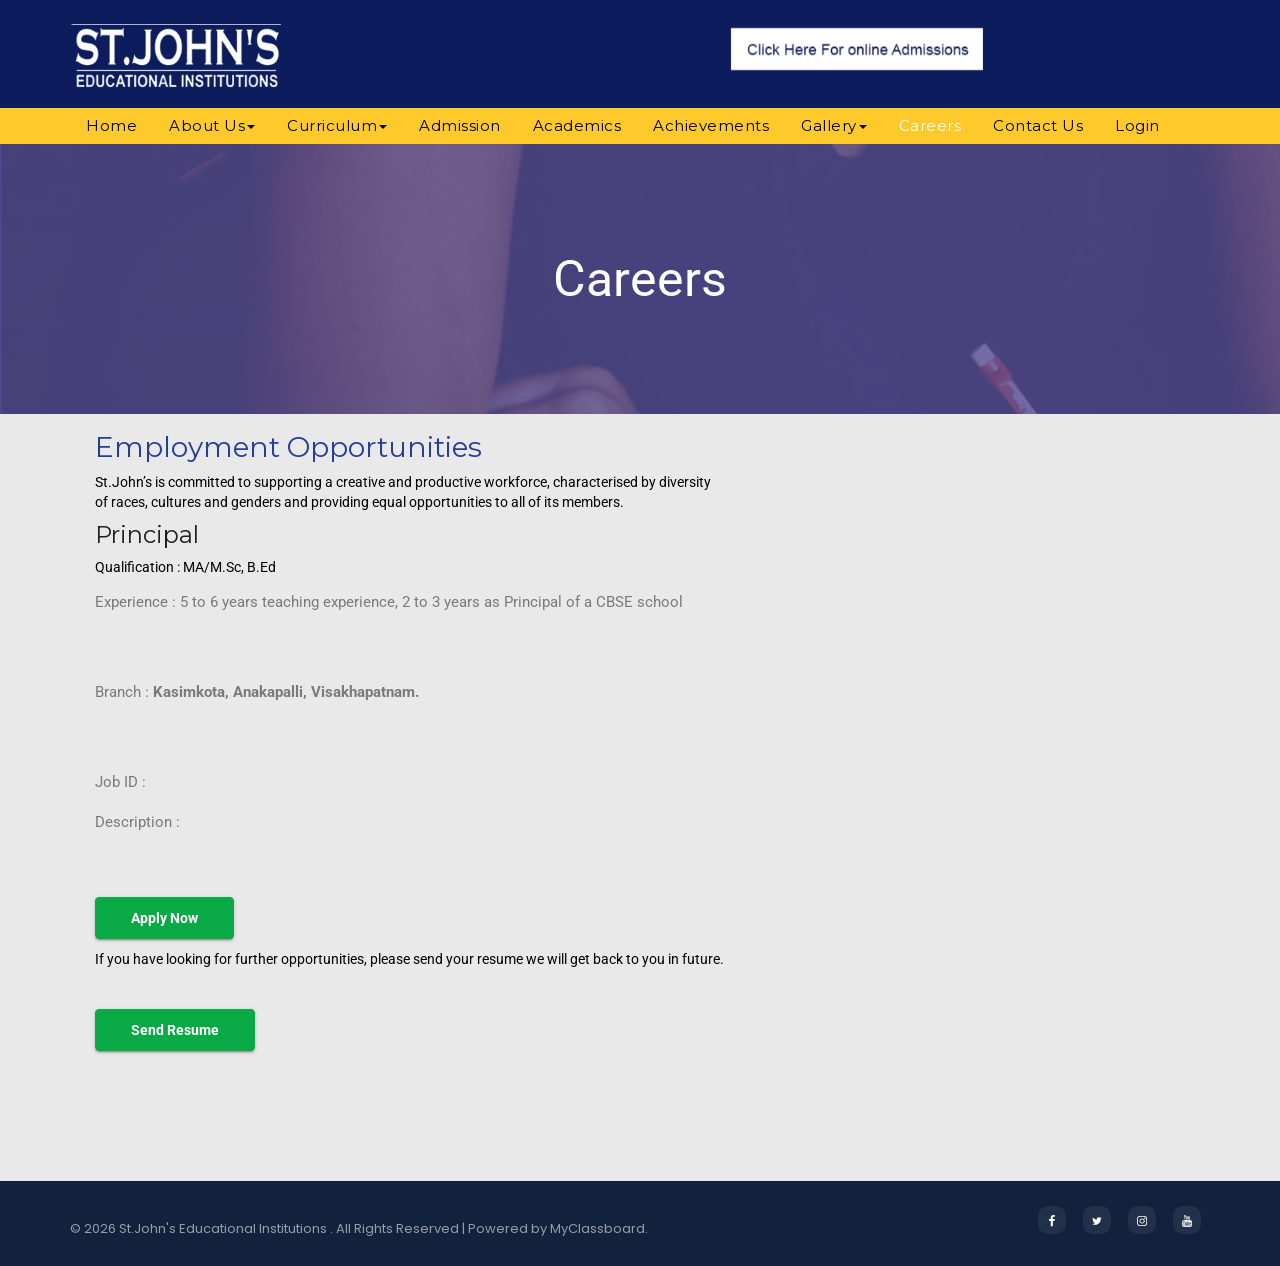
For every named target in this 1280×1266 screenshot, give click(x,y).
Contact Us (1038, 125)
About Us (212, 125)
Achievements (711, 125)
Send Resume (175, 1030)
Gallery (834, 125)
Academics (577, 125)
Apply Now (164, 918)
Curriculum (337, 125)
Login (1137, 125)
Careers (930, 125)
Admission (460, 125)
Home (111, 125)
